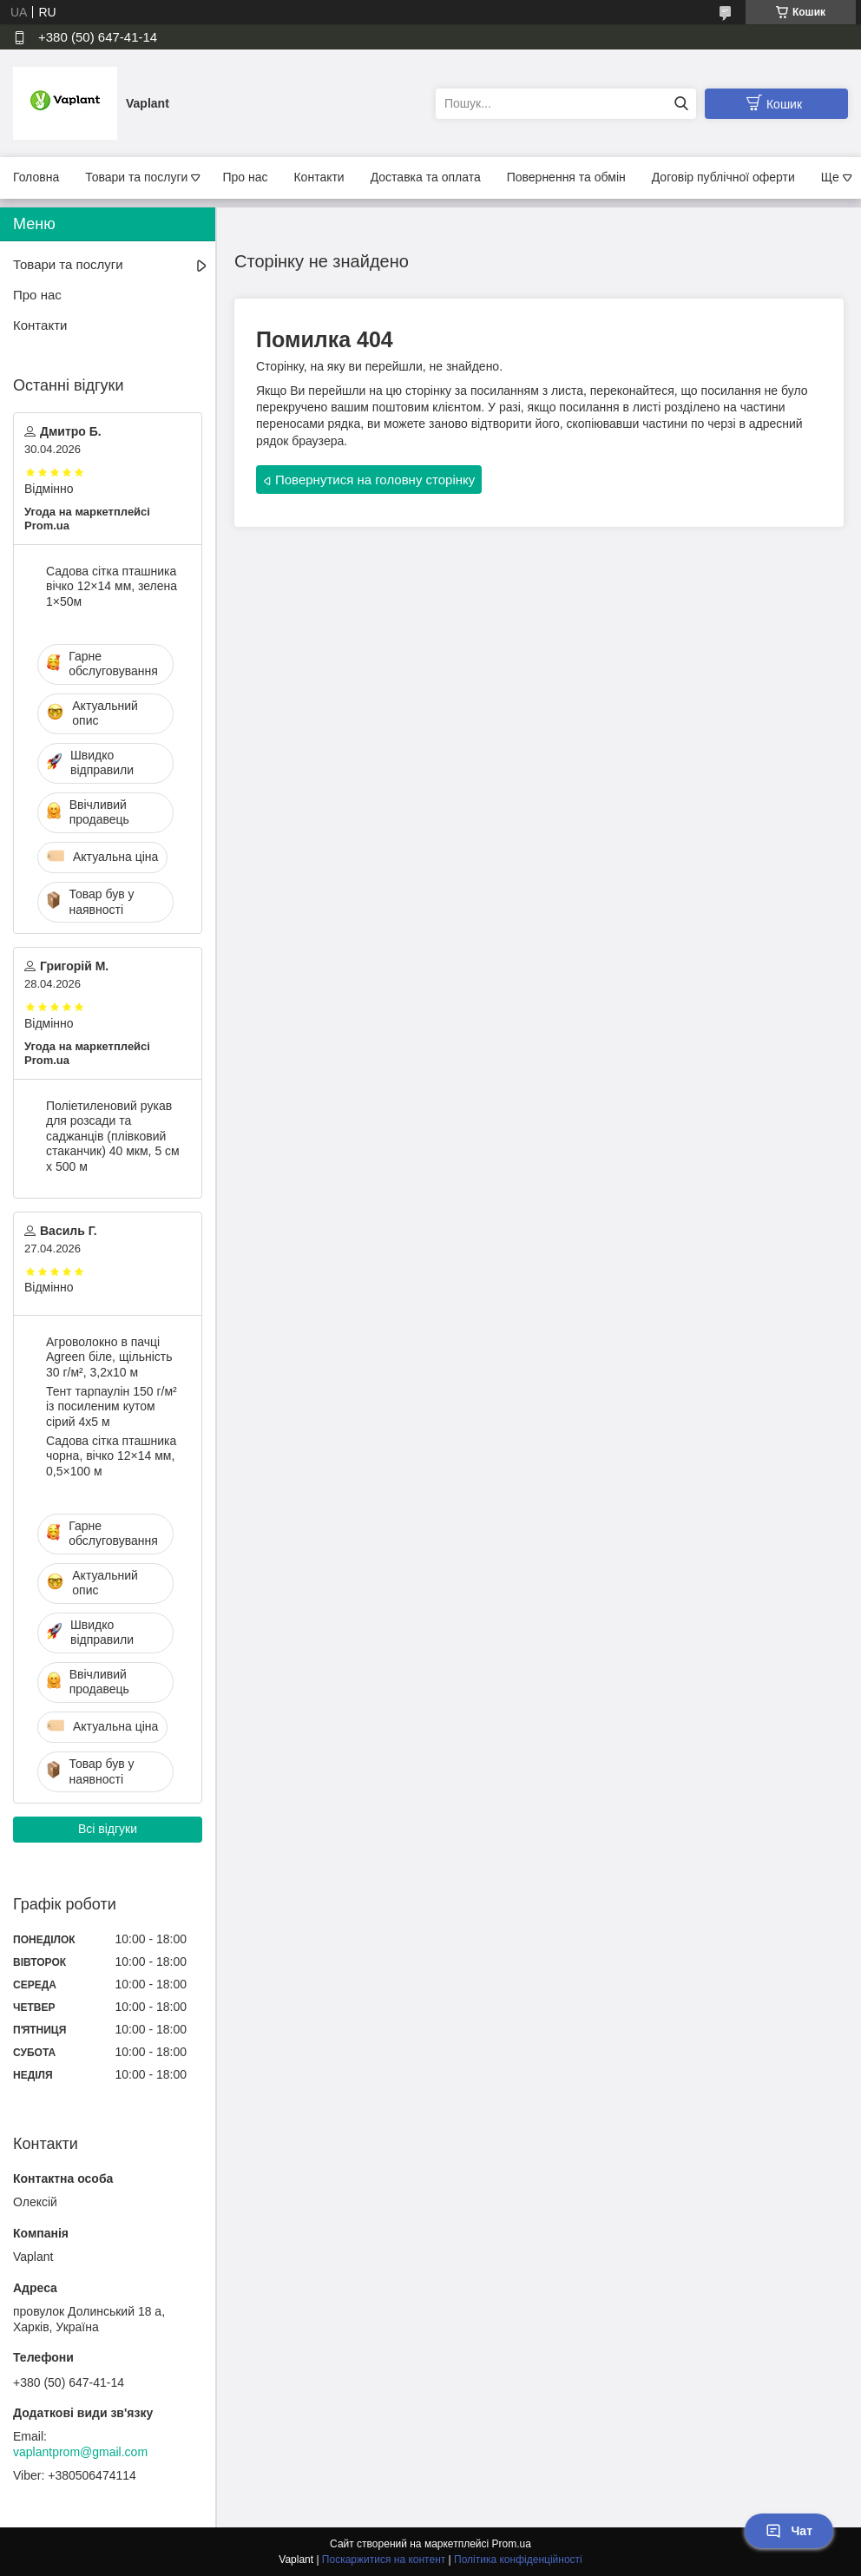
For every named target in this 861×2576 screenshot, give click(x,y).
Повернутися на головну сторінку (375, 479)
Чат (789, 2531)
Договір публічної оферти (723, 177)
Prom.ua (511, 2544)
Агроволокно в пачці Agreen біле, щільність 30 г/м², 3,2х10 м (109, 1357)
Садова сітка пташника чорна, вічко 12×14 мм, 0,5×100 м (111, 1456)
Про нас (244, 177)
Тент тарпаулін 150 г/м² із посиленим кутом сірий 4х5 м (111, 1406)
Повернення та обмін (566, 177)
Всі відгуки (107, 1829)
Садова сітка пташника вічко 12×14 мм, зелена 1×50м (111, 586)
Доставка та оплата (426, 177)
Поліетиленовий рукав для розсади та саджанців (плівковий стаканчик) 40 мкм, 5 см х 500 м (113, 1136)
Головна (36, 177)
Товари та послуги (136, 177)
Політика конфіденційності (518, 2559)
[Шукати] (681, 104)
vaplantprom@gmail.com (80, 2452)
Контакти (318, 177)
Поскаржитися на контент (383, 2559)
